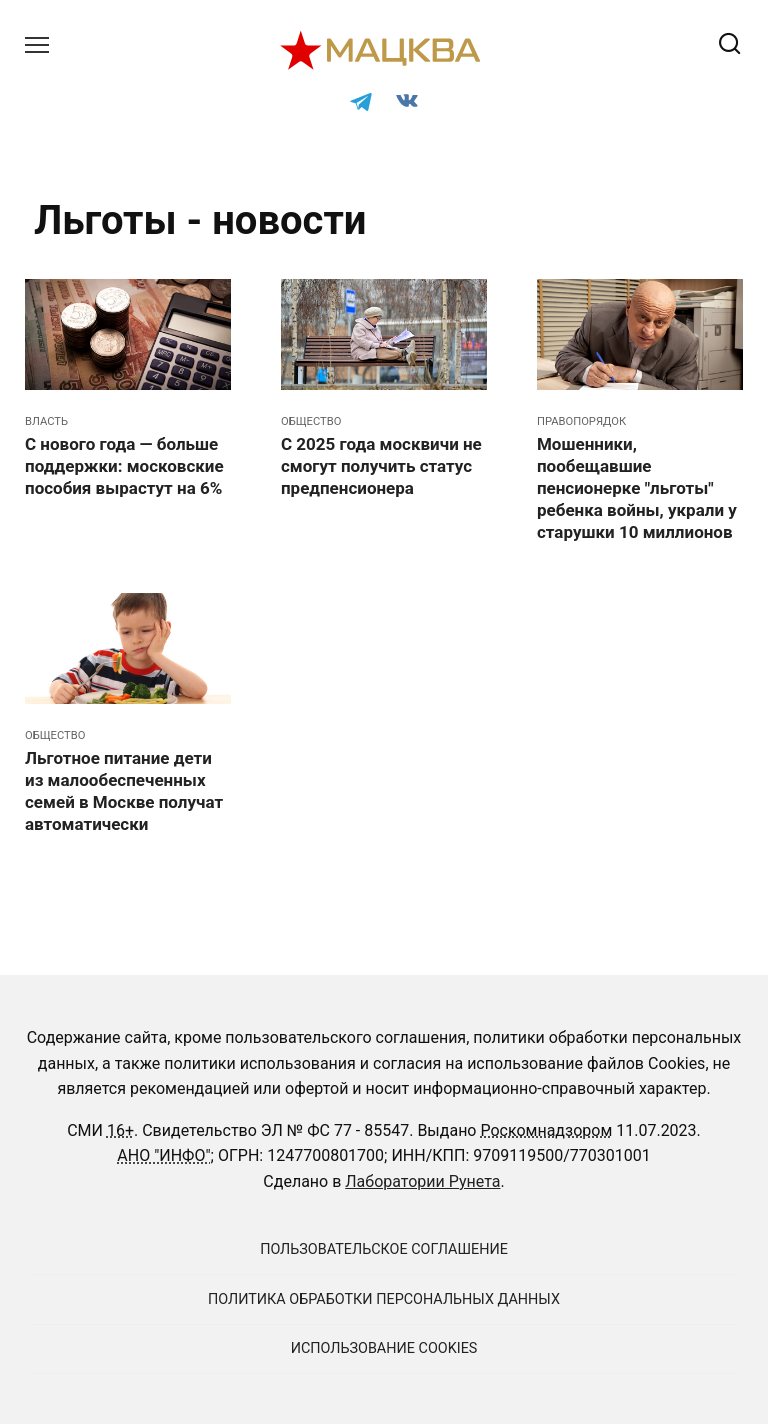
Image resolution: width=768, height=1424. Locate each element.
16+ (120, 1130)
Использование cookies (384, 1348)
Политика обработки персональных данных (384, 1299)
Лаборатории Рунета (422, 1181)
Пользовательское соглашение (384, 1249)
